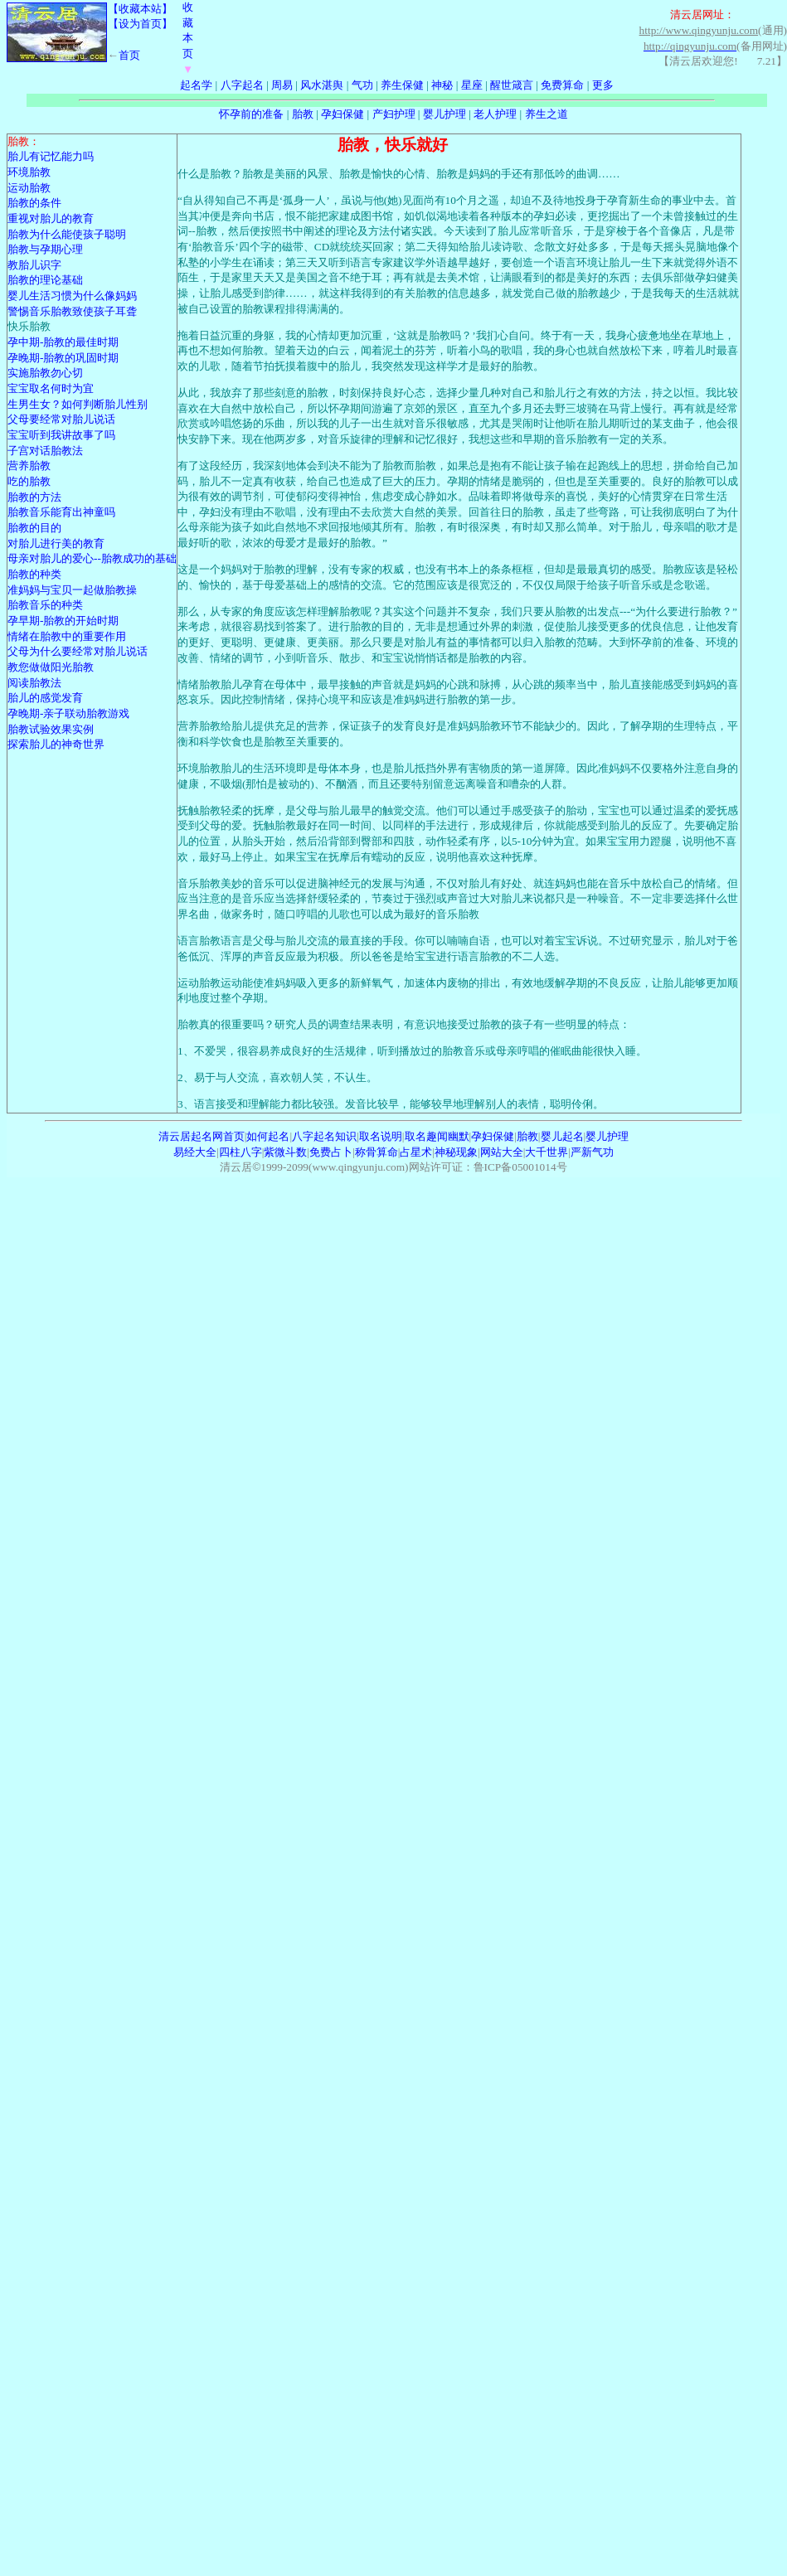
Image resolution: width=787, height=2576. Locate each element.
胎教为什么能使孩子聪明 (66, 234)
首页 (129, 55)
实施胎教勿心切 (45, 372)
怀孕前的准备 (251, 114)
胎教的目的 (34, 528)
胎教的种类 (34, 574)
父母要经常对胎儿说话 (61, 419)
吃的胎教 (29, 481)
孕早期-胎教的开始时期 (63, 620)
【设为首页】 (140, 23)
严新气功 (592, 1152)
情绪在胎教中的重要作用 (66, 636)
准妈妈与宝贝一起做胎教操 (72, 590)
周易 (282, 85)
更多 (603, 85)
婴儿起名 (562, 1136)
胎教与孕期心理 (45, 249)
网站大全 (501, 1152)
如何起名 (267, 1136)
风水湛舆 (321, 85)
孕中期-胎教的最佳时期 (63, 342)
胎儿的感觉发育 (45, 697)
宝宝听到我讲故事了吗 (61, 435)
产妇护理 (393, 114)
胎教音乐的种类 (45, 605)
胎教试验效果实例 (50, 729)
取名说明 (380, 1136)
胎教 (302, 114)
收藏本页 (187, 38)
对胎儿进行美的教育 (55, 543)
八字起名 (242, 85)
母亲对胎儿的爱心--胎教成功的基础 (92, 558)
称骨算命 (376, 1152)
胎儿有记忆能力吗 (50, 156)
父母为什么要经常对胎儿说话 (77, 651)
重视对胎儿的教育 (50, 218)
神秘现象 (456, 1152)
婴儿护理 (444, 114)
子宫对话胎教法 (45, 450)
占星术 (416, 1152)
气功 (362, 85)
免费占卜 (330, 1152)
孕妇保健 (342, 114)
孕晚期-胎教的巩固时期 (63, 358)
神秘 (442, 85)
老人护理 (495, 114)
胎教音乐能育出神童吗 (61, 512)
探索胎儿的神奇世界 (55, 744)
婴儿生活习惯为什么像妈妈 (72, 295)
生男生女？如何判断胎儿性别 (77, 404)
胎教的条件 (34, 202)
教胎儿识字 (34, 265)
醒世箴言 (511, 85)
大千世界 (546, 1152)
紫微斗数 (285, 1152)
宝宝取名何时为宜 (50, 388)
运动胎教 (29, 188)
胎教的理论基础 (45, 280)
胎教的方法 (34, 497)
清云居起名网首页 (201, 1136)
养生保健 (402, 85)
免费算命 (562, 85)
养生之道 (546, 114)
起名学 (196, 85)
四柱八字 (240, 1152)
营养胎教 (29, 465)
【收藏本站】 (140, 8)
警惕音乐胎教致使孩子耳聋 (72, 311)
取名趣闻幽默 (437, 1136)
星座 (472, 85)
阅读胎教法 (34, 683)
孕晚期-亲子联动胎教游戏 (68, 713)
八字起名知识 (324, 1136)
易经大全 (194, 1152)
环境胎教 (29, 172)
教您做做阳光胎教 (50, 667)
